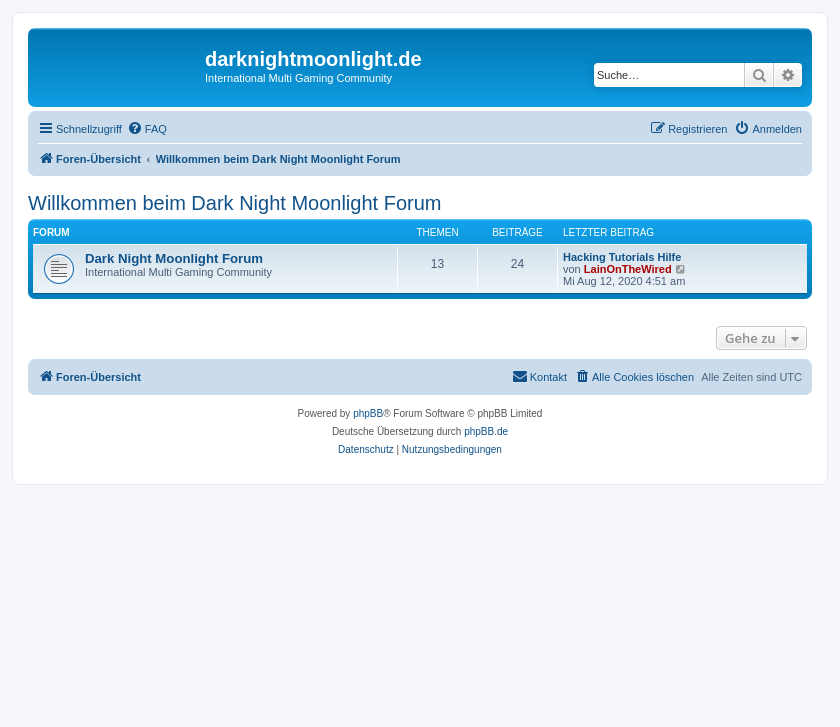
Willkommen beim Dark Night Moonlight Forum (234, 203)
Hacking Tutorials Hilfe (622, 257)
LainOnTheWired (628, 269)
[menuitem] (147, 129)
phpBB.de (486, 431)
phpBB (368, 413)
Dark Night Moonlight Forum (174, 258)
